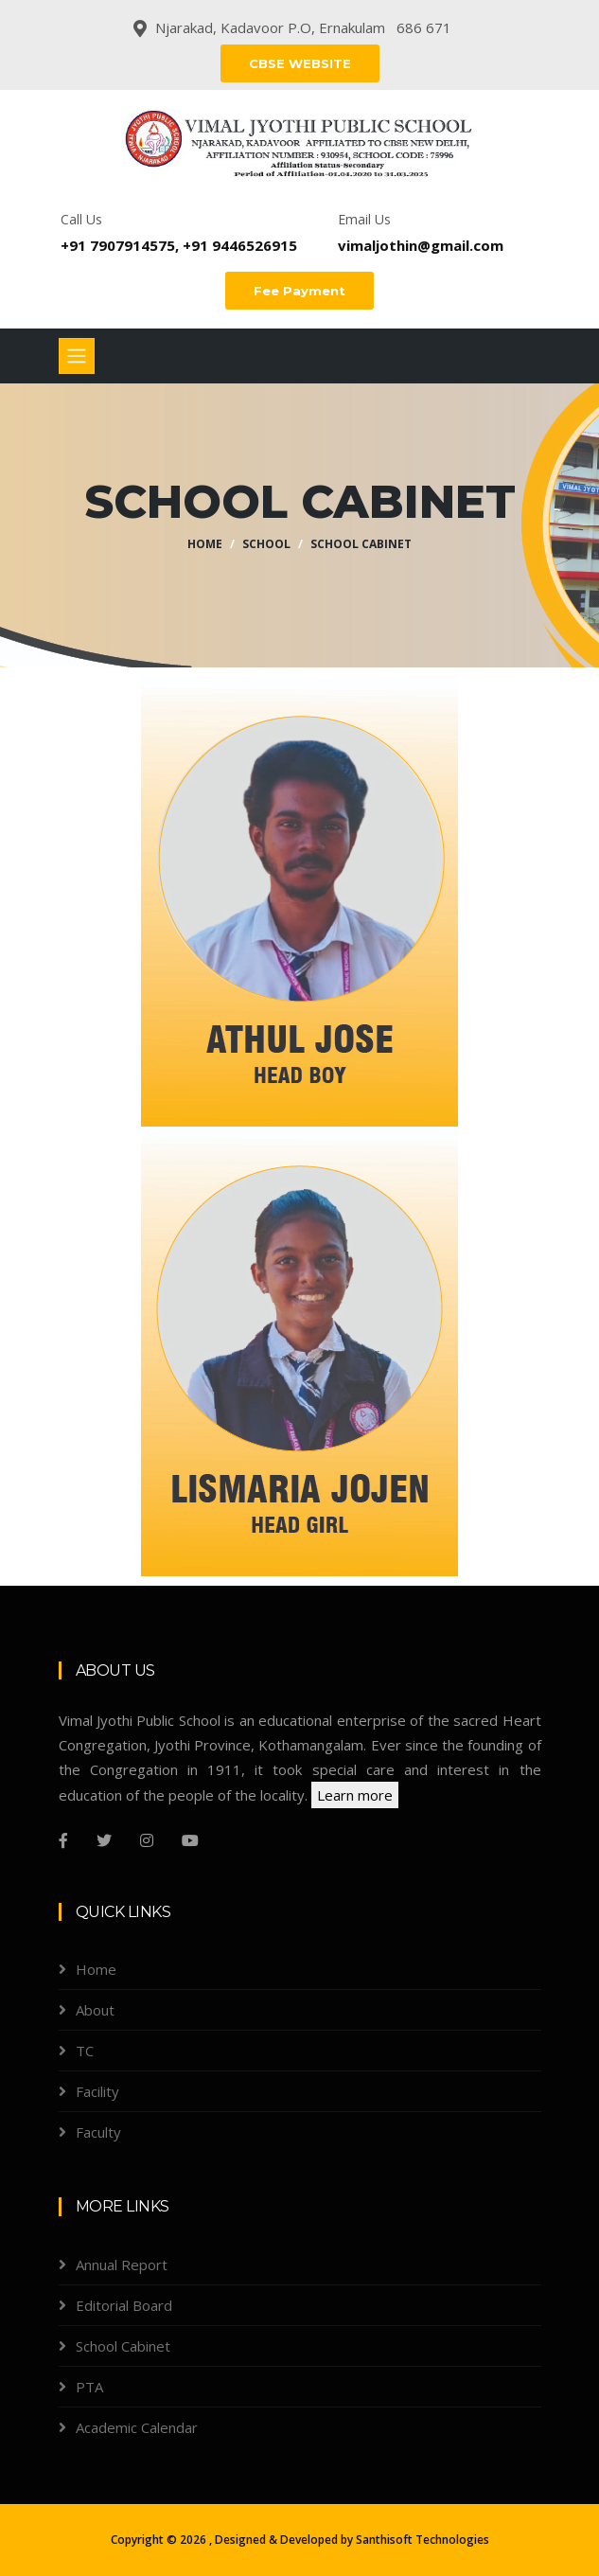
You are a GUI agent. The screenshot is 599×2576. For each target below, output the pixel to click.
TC (85, 2050)
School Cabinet (361, 544)
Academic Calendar (137, 2427)
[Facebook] (63, 1840)
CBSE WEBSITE (300, 63)
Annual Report (121, 2264)
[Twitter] (104, 1840)
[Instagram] (147, 1840)
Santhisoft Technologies (422, 2540)
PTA (89, 2386)
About (95, 2009)
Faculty (98, 2132)
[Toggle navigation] (77, 356)
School (266, 544)
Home (204, 544)
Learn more (355, 1794)
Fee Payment (299, 290)
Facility (97, 2091)
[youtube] (190, 1840)
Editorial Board (124, 2305)
